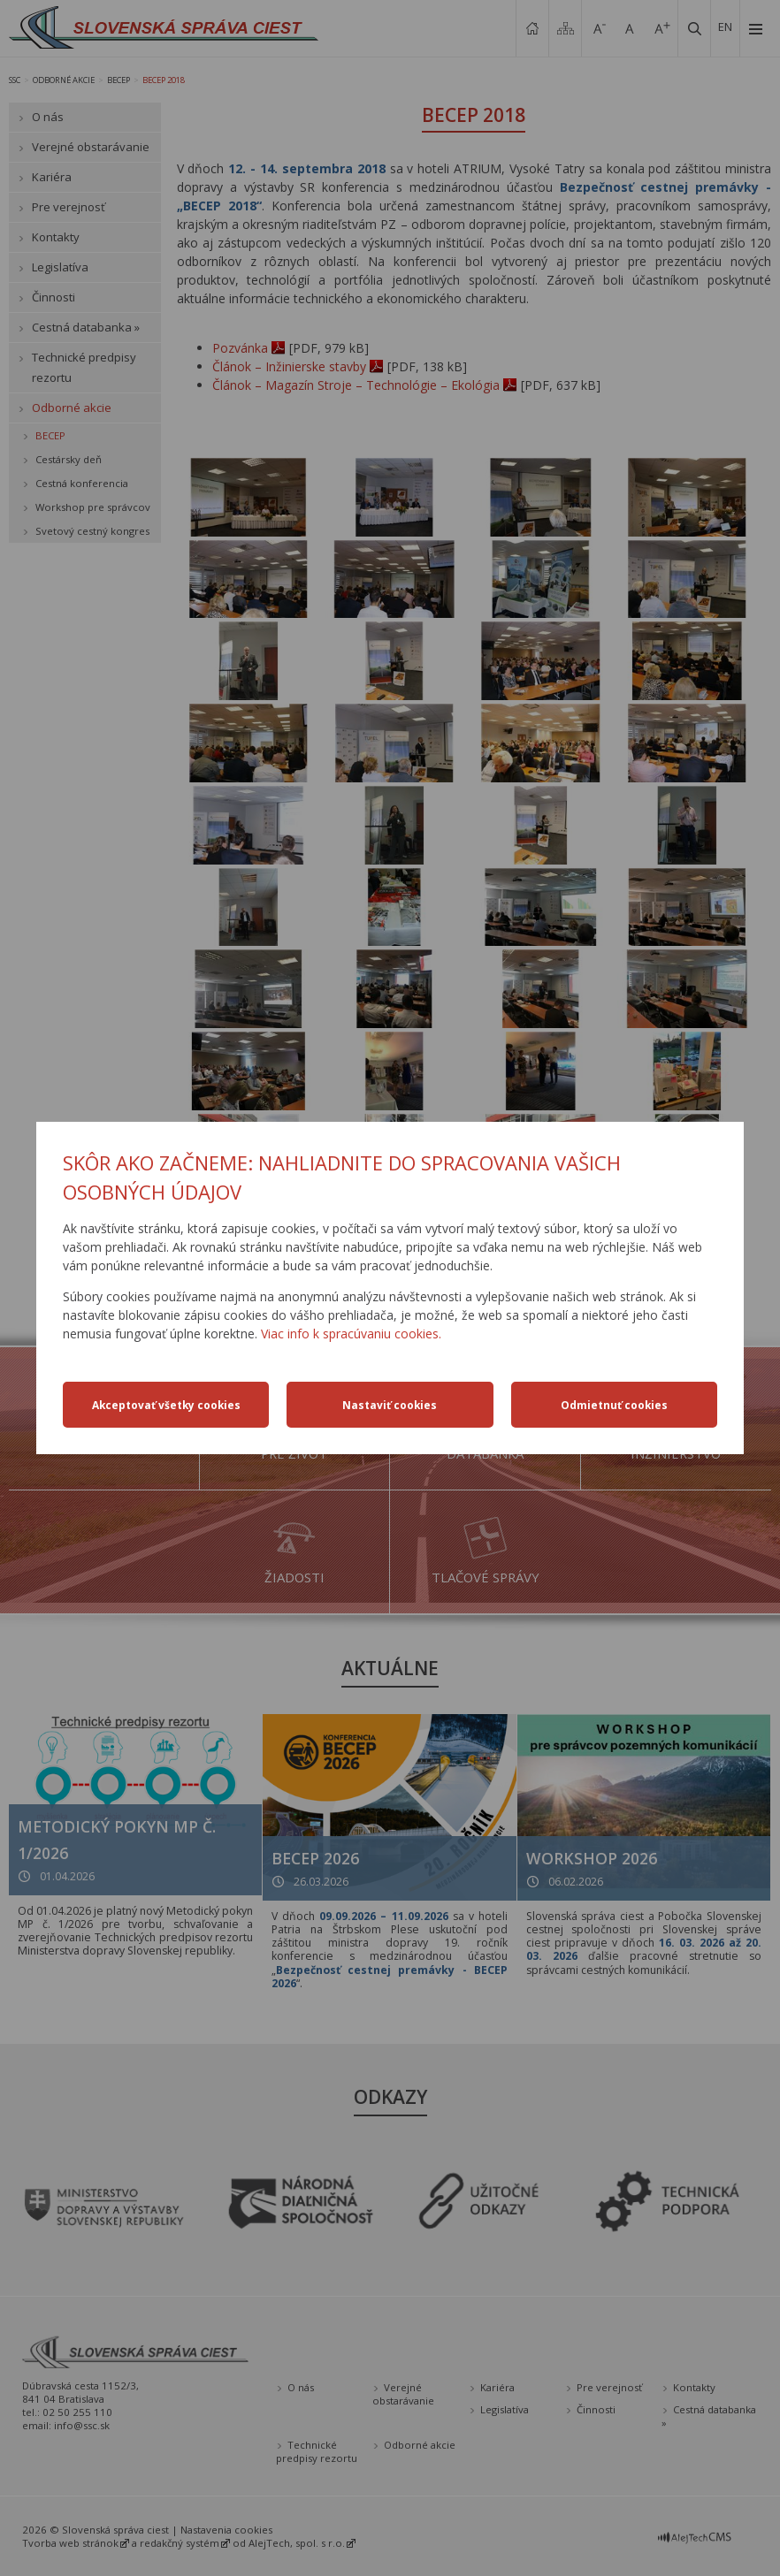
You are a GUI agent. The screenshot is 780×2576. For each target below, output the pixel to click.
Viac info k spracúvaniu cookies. (351, 1333)
